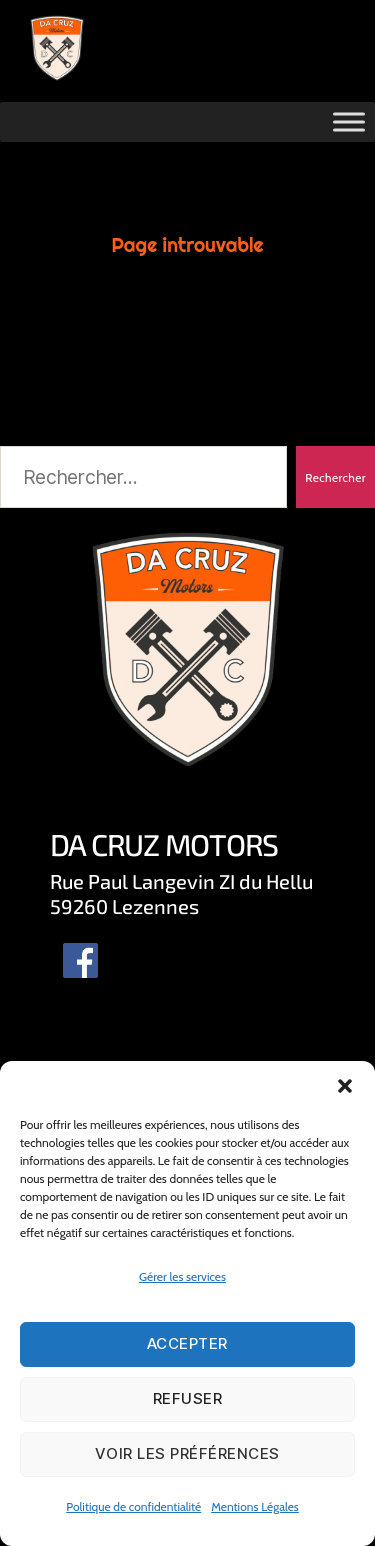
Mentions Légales (255, 1506)
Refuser (188, 1398)
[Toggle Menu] (349, 121)
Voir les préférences (187, 1453)
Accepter (187, 1343)
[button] (345, 1086)
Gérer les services (182, 1276)
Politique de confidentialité (133, 1506)
